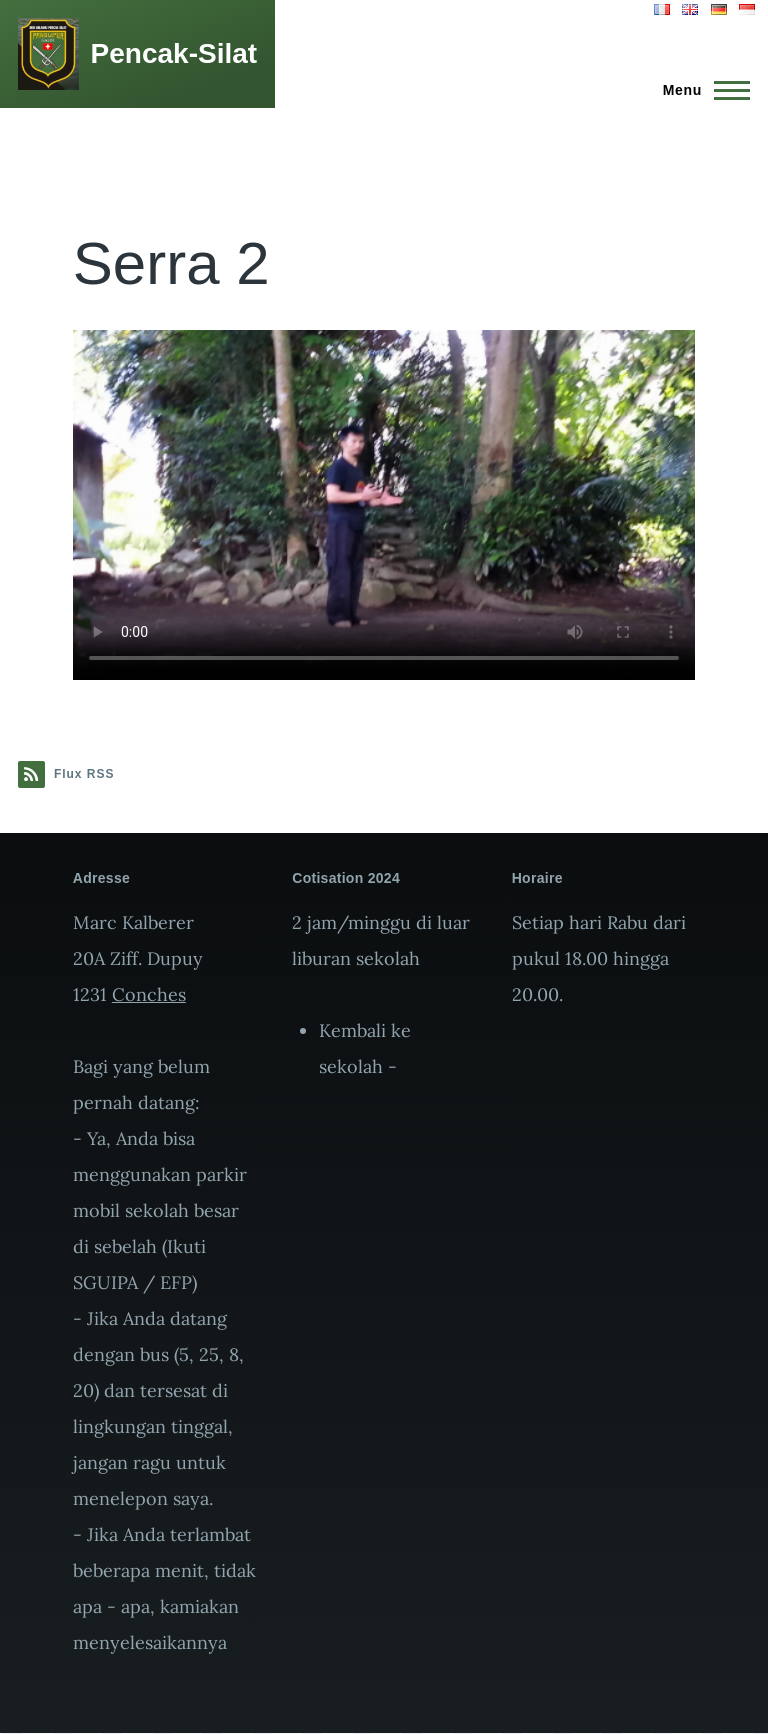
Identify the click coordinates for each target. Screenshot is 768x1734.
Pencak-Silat (174, 53)
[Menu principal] (700, 90)
